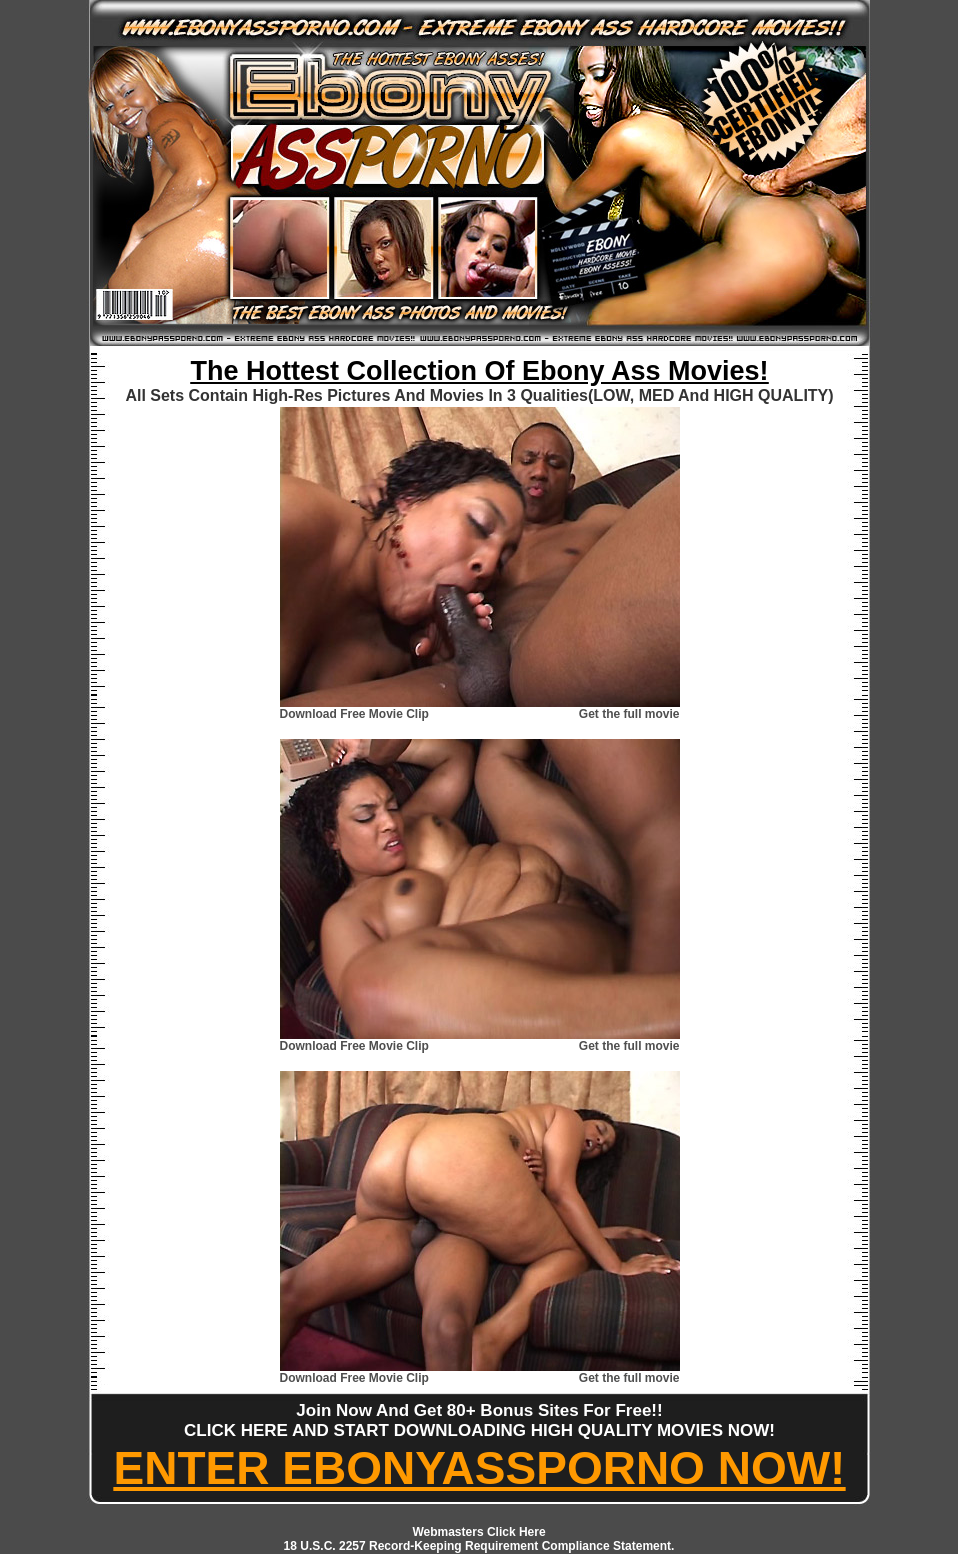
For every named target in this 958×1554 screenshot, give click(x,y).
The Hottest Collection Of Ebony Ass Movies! (479, 371)
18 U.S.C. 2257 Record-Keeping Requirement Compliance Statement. (479, 1546)
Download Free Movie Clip (354, 714)
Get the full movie (629, 714)
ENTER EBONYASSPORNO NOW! (480, 1468)
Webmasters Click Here (478, 1532)
